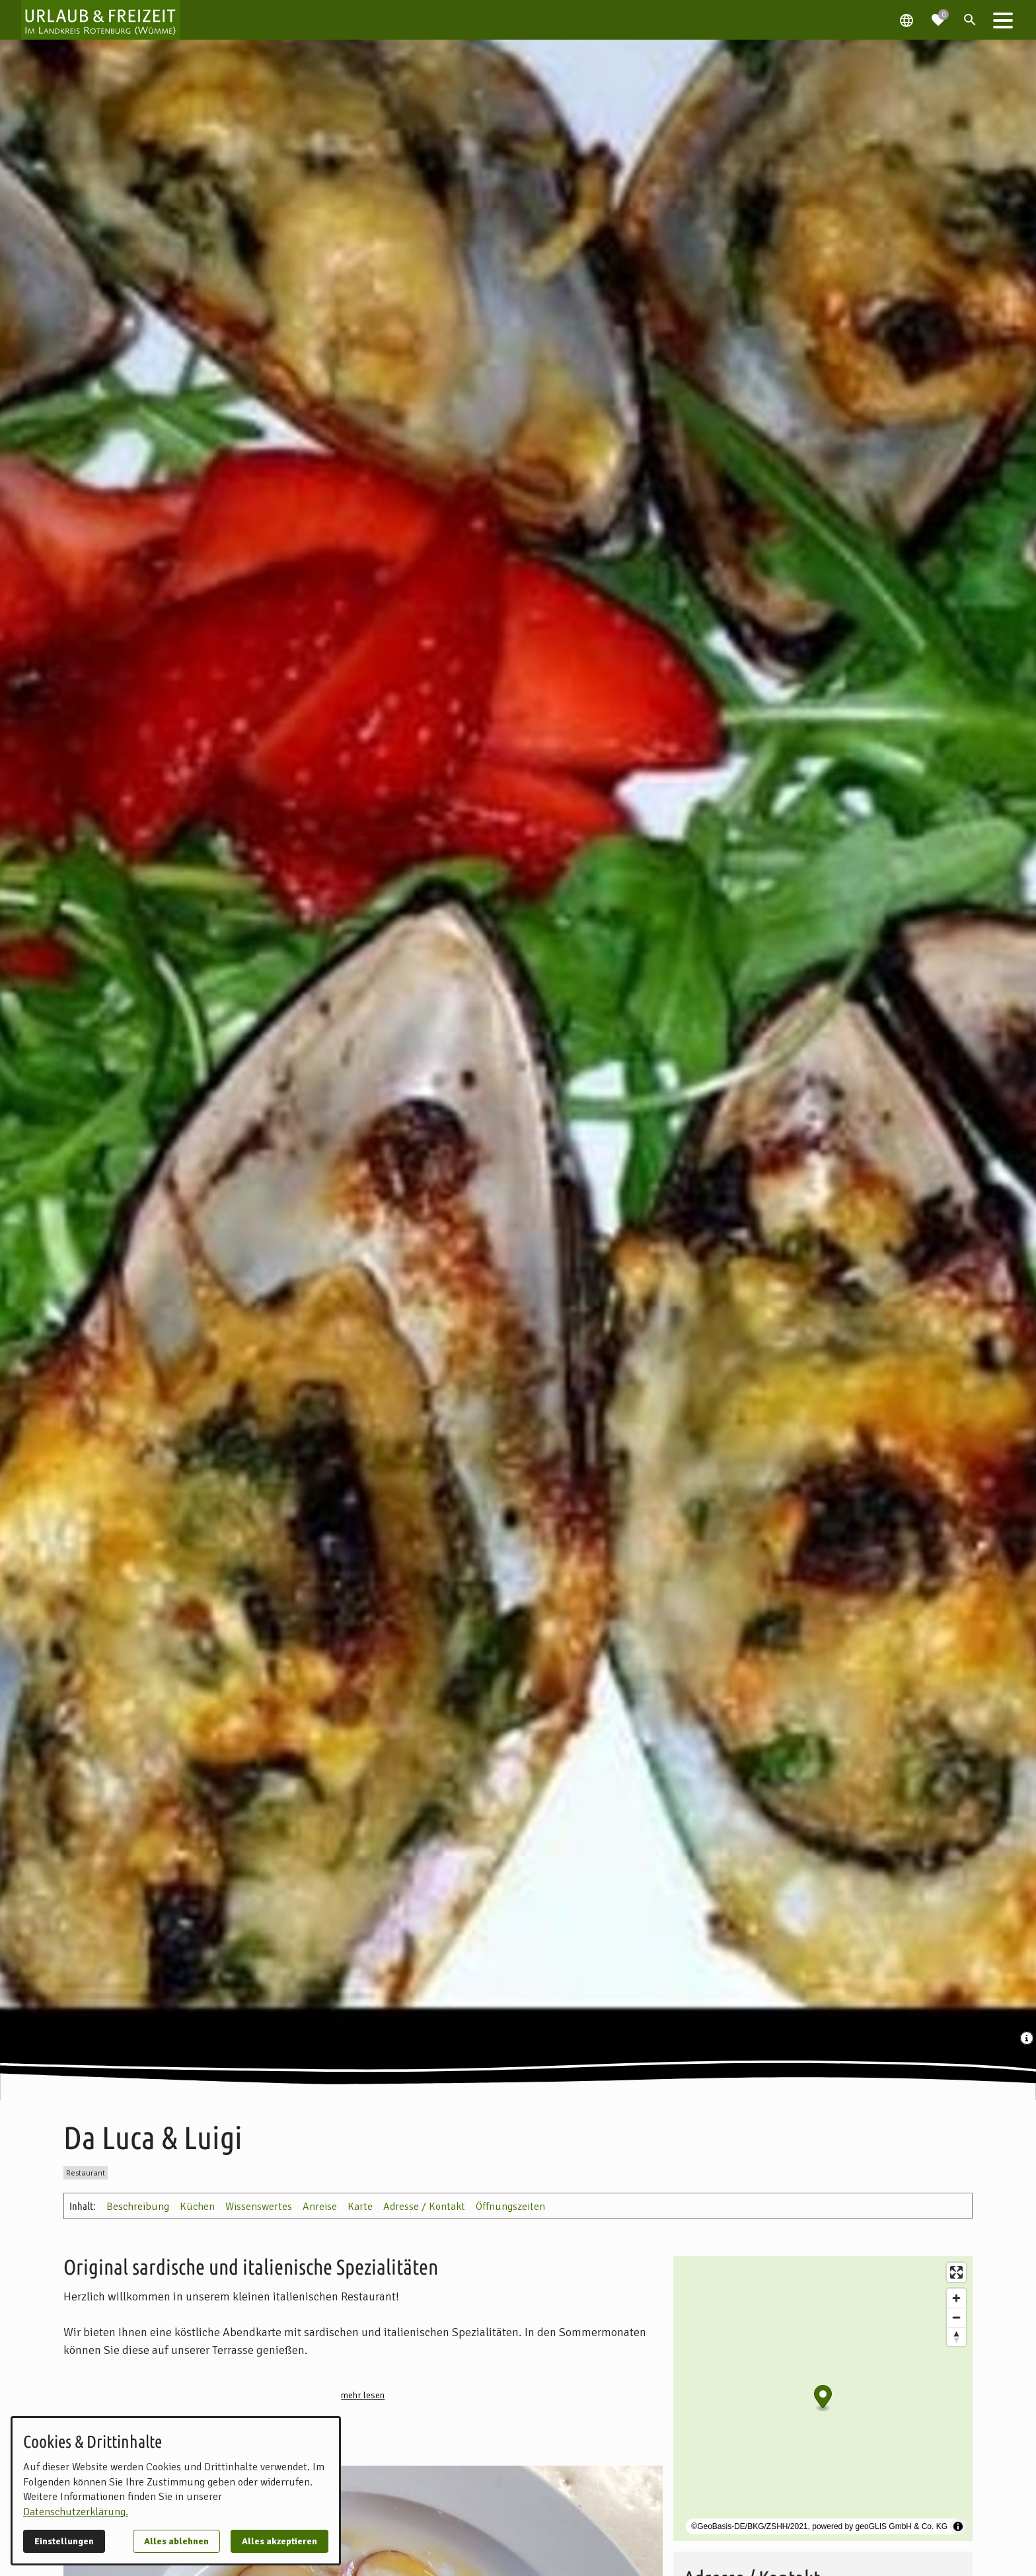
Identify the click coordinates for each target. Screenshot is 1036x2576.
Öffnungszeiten (510, 2206)
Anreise (320, 2206)
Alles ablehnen (176, 2541)
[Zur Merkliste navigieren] (938, 14)
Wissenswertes (258, 2206)
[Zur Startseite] (100, 20)
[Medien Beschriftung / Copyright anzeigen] (1028, 2039)
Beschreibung (137, 2206)
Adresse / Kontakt (424, 2206)
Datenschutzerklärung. (75, 2512)
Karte (360, 2206)
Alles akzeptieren (279, 2541)
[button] (1003, 20)
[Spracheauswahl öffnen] (906, 19)
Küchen (197, 2206)
